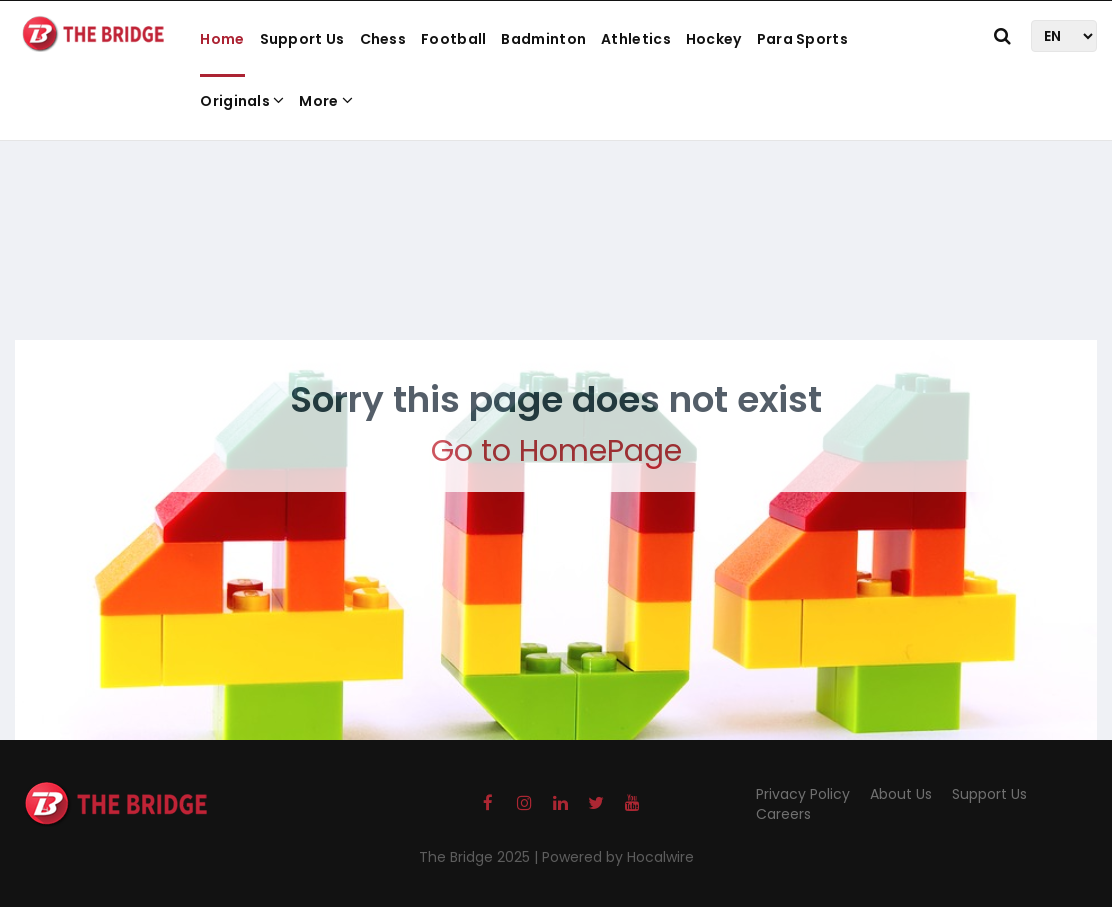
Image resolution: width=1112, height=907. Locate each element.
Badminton (543, 39)
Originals (242, 101)
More (326, 101)
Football (453, 39)
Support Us (302, 39)
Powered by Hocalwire (618, 857)
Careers (783, 814)
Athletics (636, 39)
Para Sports (802, 39)
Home (222, 39)
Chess (383, 39)
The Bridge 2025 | (480, 857)
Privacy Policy (803, 794)
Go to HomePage (556, 451)
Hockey (714, 39)
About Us (901, 794)
